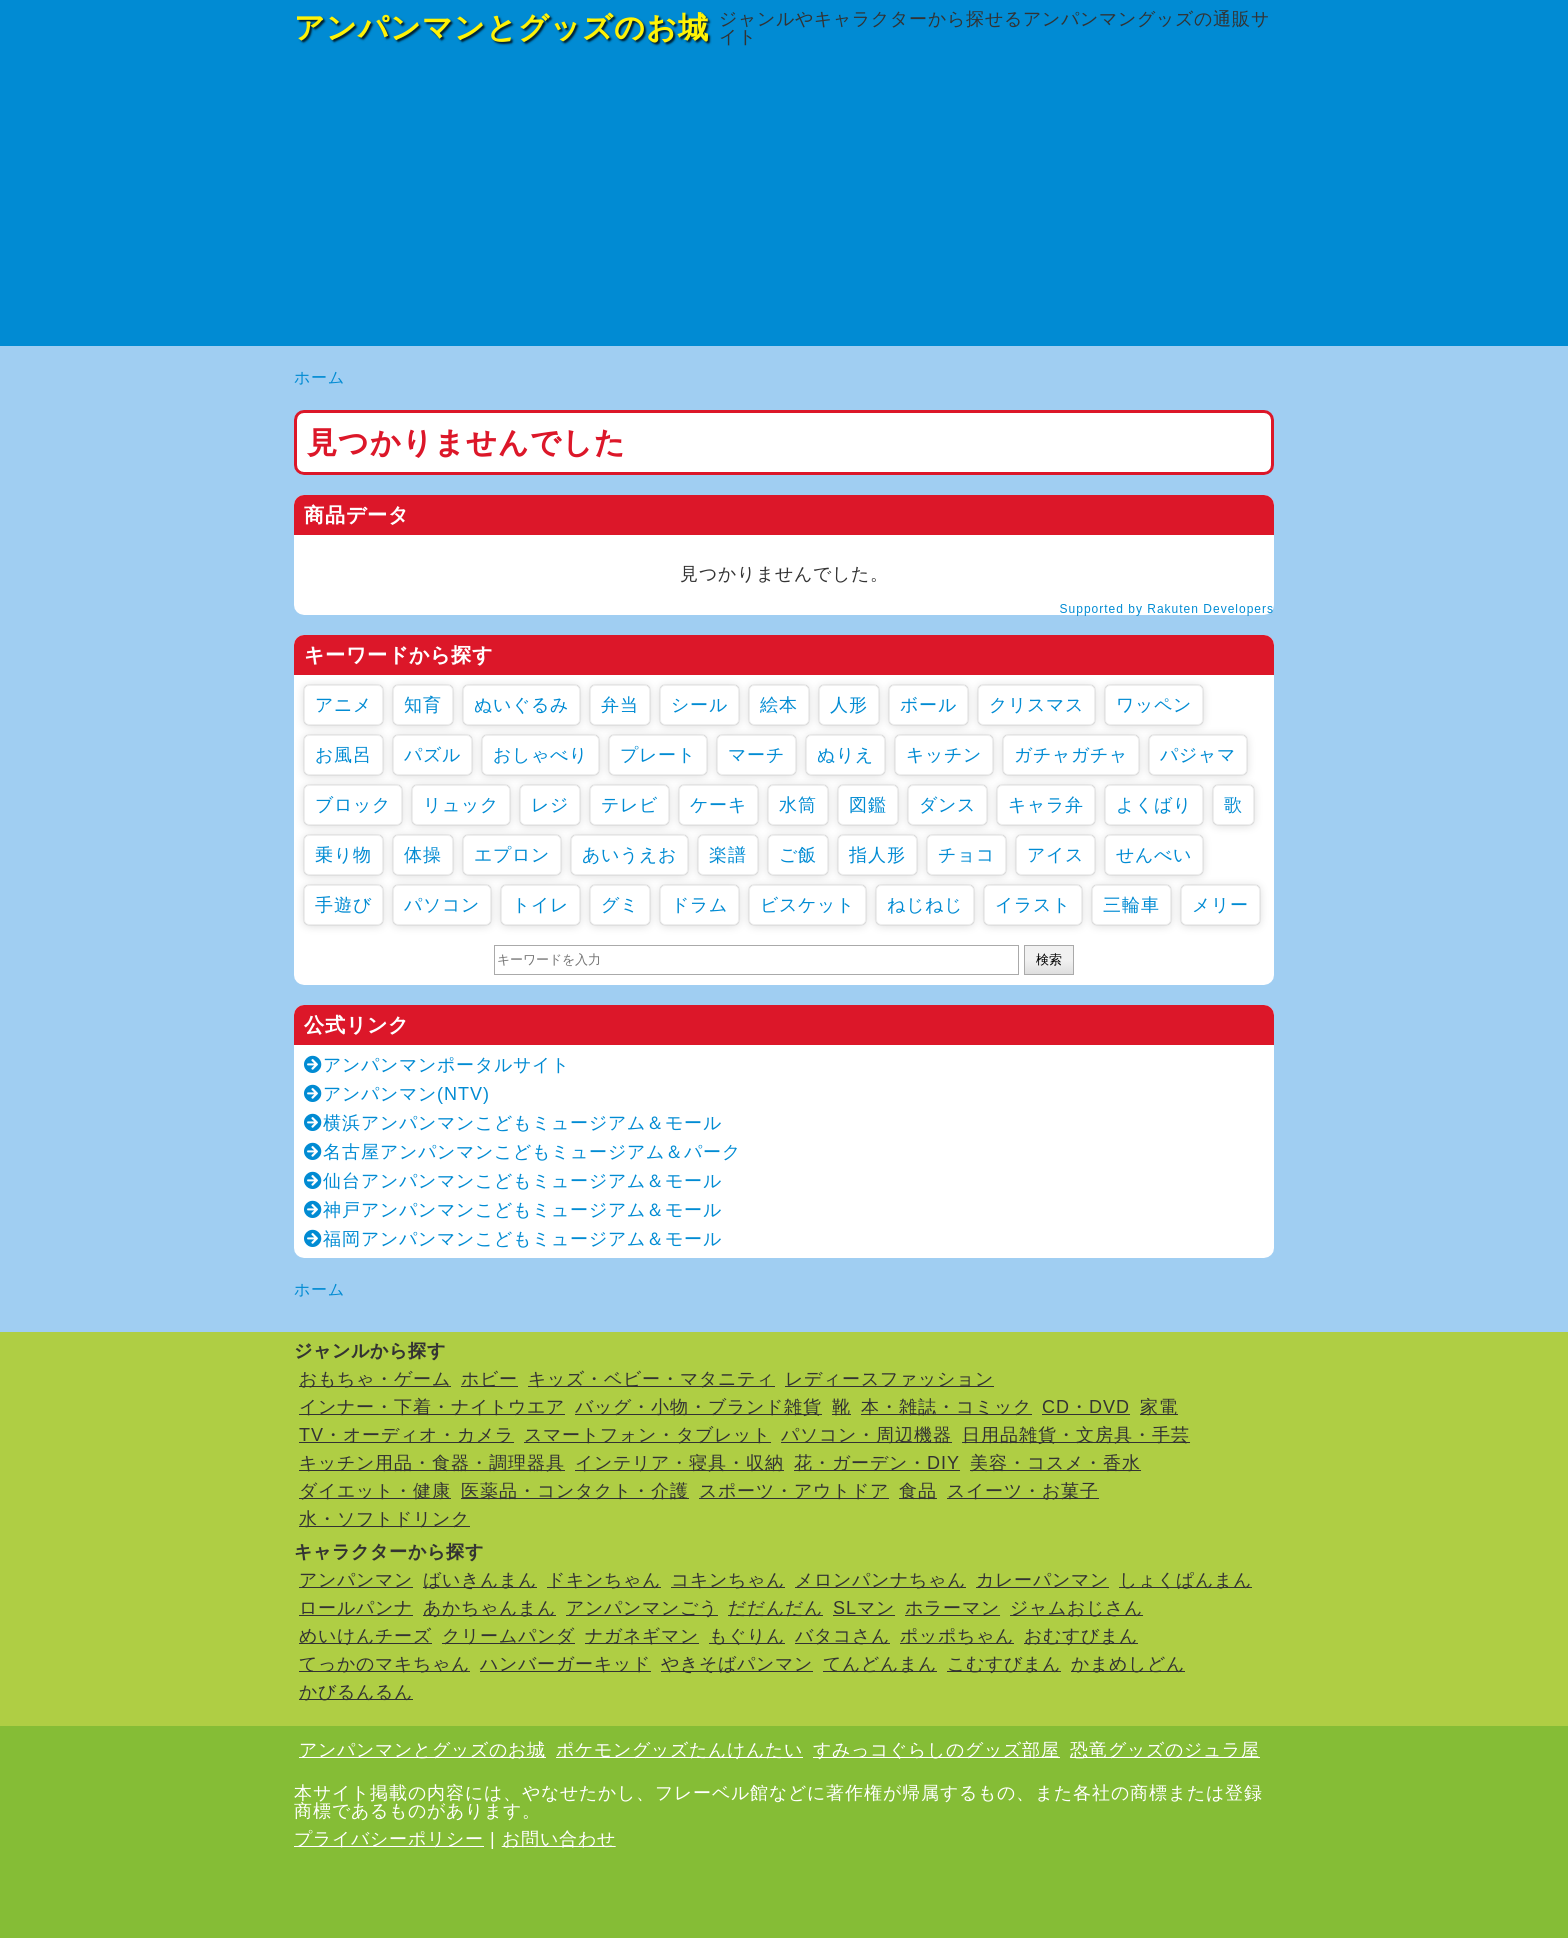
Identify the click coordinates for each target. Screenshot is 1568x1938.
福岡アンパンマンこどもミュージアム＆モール (513, 1239)
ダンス (947, 805)
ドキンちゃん (604, 1580)
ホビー (489, 1379)
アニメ (343, 705)
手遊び (343, 905)
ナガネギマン (642, 1636)
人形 (849, 705)
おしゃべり (540, 755)
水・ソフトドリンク (384, 1519)
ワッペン (1154, 705)
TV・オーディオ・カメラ (406, 1435)
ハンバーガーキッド (565, 1664)
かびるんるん (356, 1692)
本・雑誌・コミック (946, 1407)
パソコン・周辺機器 (866, 1435)
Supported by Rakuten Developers (1167, 609)
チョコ (966, 855)
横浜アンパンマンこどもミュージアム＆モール (513, 1123)
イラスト (1033, 905)
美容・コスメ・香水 (1055, 1463)
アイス (1055, 855)
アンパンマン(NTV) (397, 1094)
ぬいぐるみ (521, 705)
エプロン (512, 855)
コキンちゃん (728, 1580)
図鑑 (868, 805)
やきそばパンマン (737, 1664)
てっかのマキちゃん (384, 1664)
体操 (423, 855)
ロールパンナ (356, 1608)
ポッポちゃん (957, 1636)
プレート (658, 755)
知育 (423, 705)
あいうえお (629, 855)
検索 (1049, 959)
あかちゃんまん (489, 1608)
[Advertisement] (784, 206)
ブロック (353, 805)
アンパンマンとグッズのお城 (501, 27)
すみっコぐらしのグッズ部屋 (936, 1750)
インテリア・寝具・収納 (679, 1463)
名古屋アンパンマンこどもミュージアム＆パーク (522, 1152)
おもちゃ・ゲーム (375, 1379)
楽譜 (728, 855)
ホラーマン (952, 1608)
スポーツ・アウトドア (794, 1491)
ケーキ (718, 805)
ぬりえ (845, 755)
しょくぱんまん (1185, 1580)
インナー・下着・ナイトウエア (432, 1407)
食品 (918, 1491)
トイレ (540, 905)
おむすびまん (1081, 1636)
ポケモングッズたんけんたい (679, 1750)
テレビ (629, 805)
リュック (461, 805)
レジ (550, 805)
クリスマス (1036, 705)
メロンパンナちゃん (880, 1580)
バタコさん (842, 1636)
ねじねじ (925, 905)
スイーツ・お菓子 (1023, 1491)
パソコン (442, 905)
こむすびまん (1004, 1664)
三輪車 (1131, 905)
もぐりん (747, 1636)
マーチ (756, 755)
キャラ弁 (1046, 805)
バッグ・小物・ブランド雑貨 (698, 1407)
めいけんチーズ (365, 1636)
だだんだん (775, 1608)
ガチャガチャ (1071, 755)
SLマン (864, 1608)
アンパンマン (356, 1580)
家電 (1159, 1407)
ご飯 (798, 855)
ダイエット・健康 (375, 1491)
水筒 (798, 805)
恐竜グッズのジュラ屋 (1165, 1750)
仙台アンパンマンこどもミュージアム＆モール (513, 1181)
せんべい (1154, 855)
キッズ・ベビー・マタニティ (651, 1379)
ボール (928, 705)
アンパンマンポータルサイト (437, 1065)
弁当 (620, 705)
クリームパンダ (508, 1636)
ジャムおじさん (1076, 1608)
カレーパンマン (1042, 1580)
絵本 (779, 705)
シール (699, 705)
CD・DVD (1086, 1407)
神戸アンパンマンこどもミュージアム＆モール (513, 1210)
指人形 (877, 855)
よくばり (1154, 805)
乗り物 (343, 855)
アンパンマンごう (642, 1608)
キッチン (944, 755)
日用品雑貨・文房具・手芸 (1076, 1435)
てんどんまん (880, 1664)
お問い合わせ (559, 1839)
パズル (432, 755)
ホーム (319, 377)
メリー (1220, 905)
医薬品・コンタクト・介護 (575, 1491)
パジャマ (1198, 755)
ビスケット (807, 905)
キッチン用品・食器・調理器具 (432, 1463)
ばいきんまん (480, 1580)
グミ (620, 905)
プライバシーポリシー (389, 1839)
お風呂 (343, 755)
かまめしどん (1128, 1664)
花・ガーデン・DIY (877, 1463)
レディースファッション (889, 1379)
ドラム (699, 905)
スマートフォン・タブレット (647, 1435)
